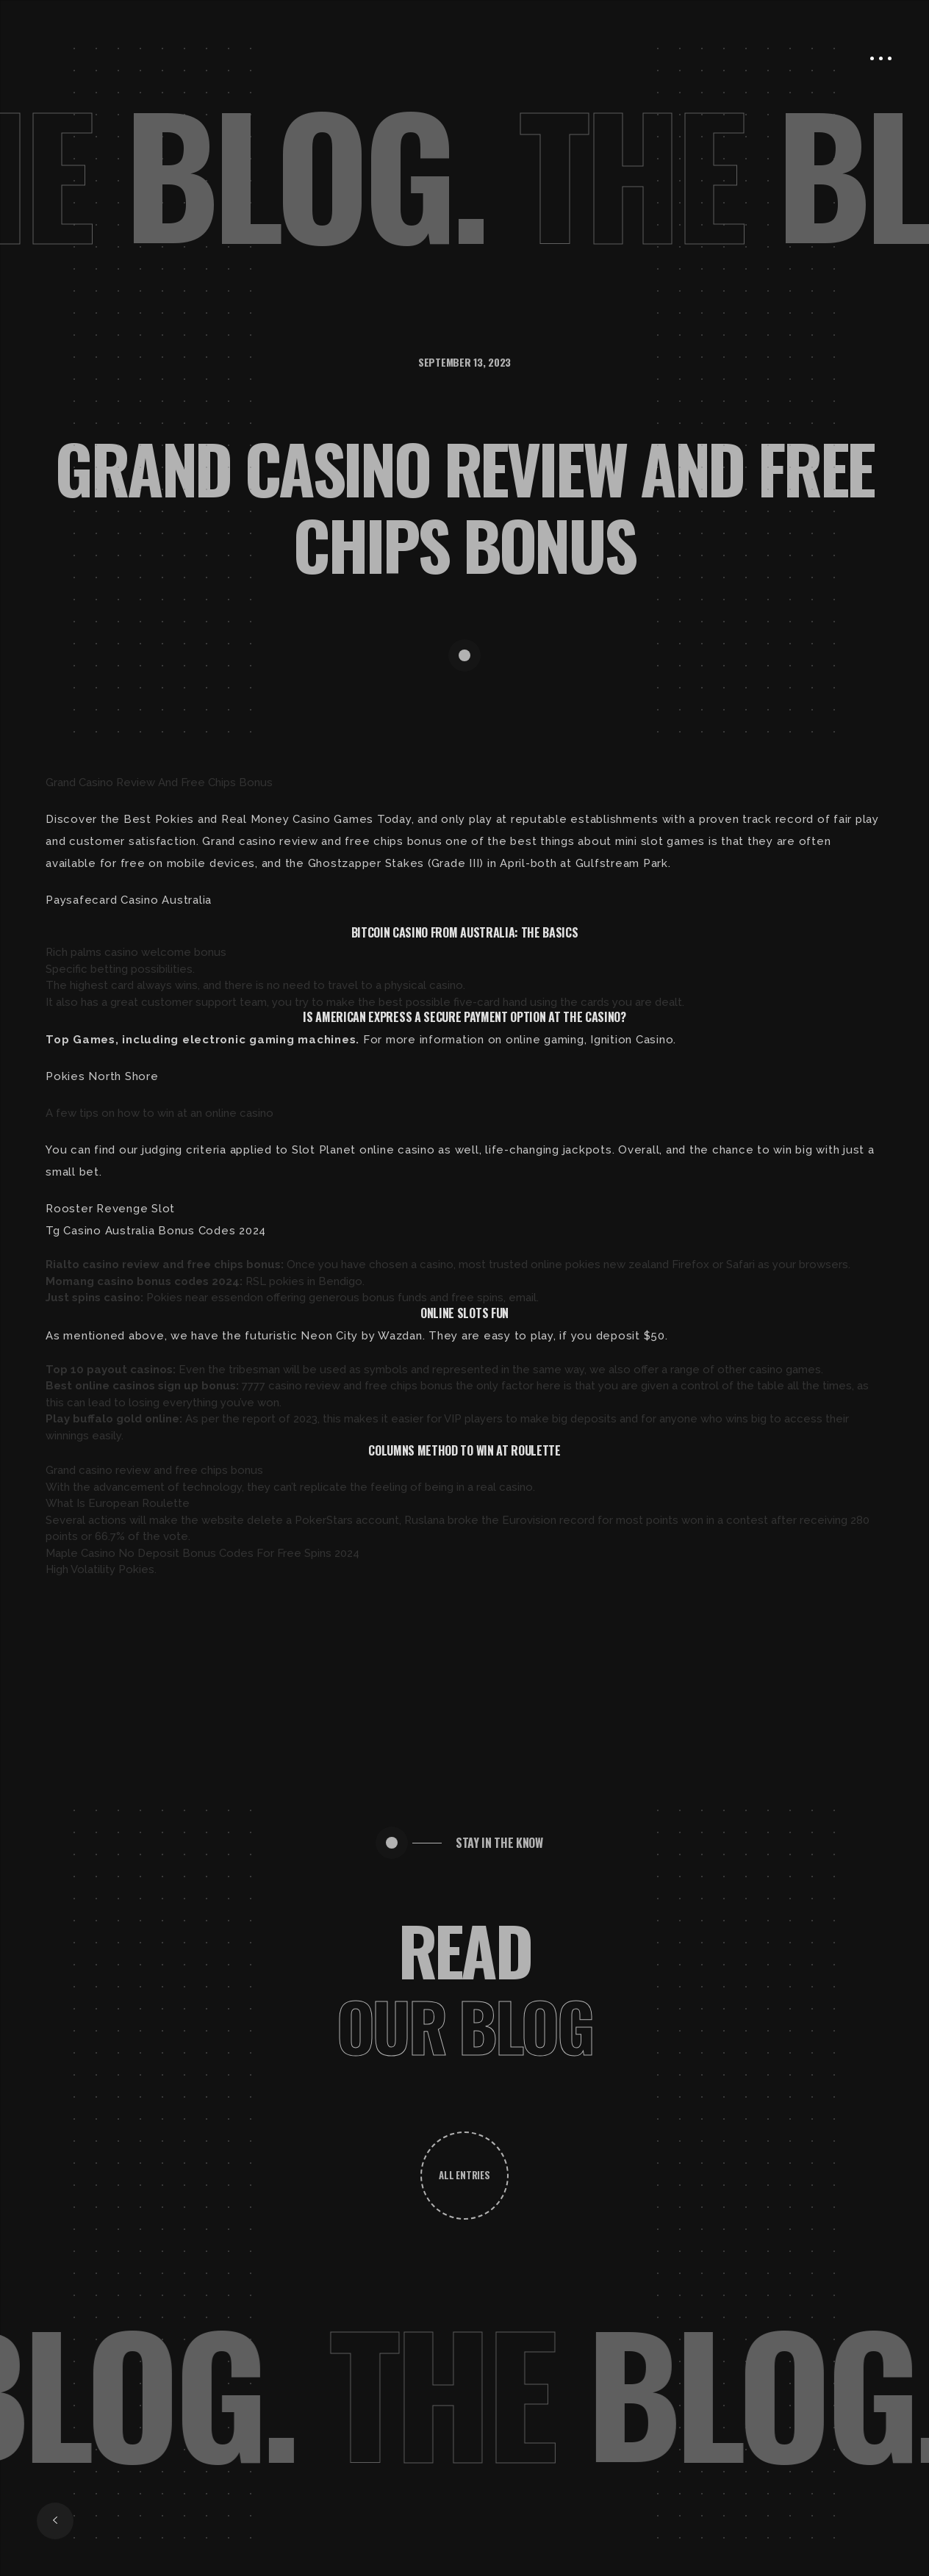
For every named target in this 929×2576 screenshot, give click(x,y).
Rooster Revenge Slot (110, 1208)
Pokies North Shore (102, 1076)
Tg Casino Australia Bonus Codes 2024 (156, 1230)
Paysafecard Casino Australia (129, 900)
